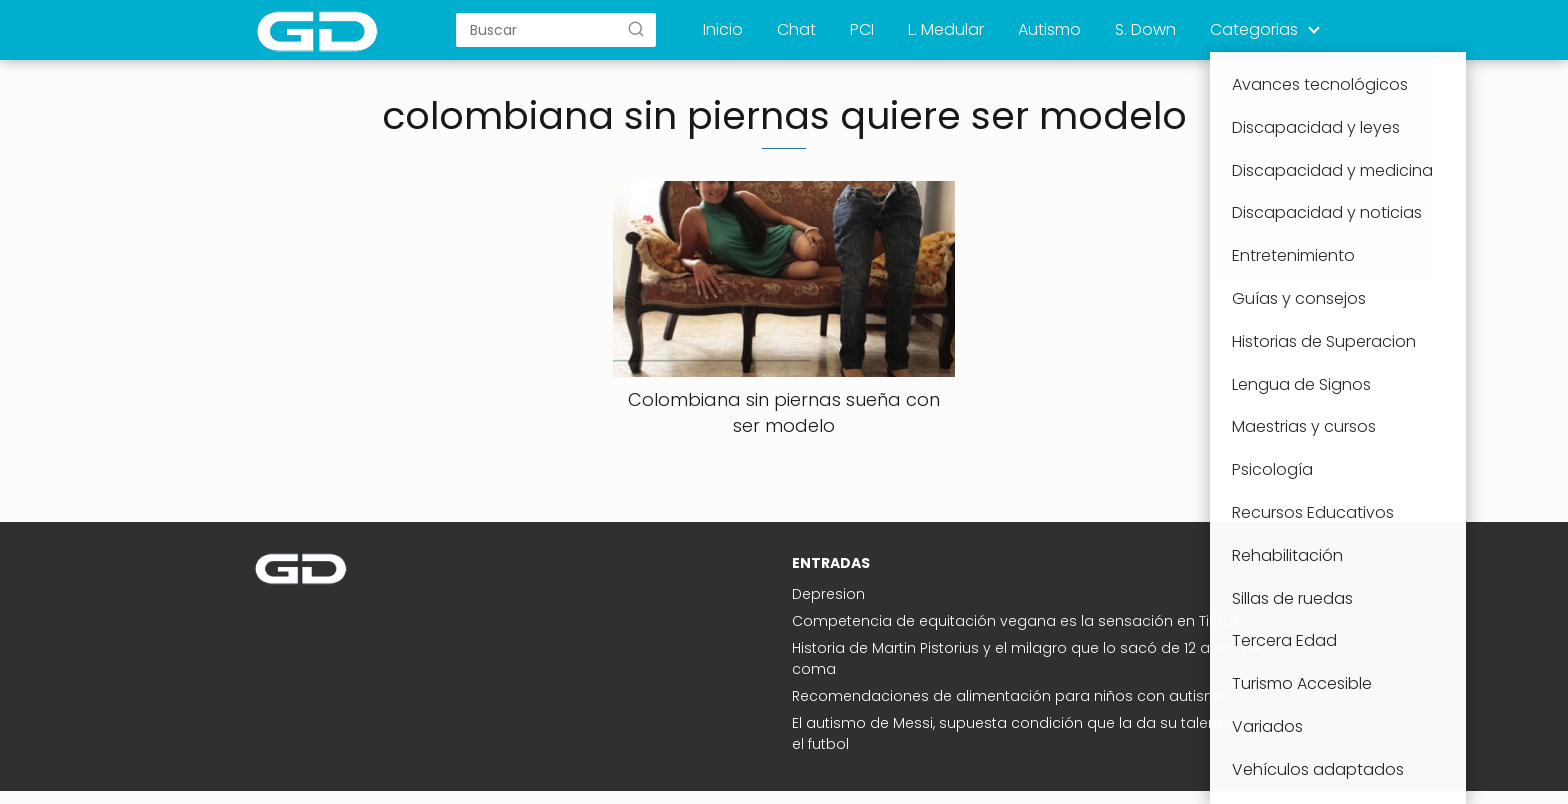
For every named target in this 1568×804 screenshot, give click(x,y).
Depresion (828, 594)
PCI (862, 29)
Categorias (1254, 29)
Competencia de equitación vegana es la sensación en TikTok (1016, 621)
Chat (796, 29)
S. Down (1145, 29)
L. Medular (946, 29)
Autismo (1049, 29)
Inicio (723, 29)
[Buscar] (636, 29)
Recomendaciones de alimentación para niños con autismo (1010, 696)
